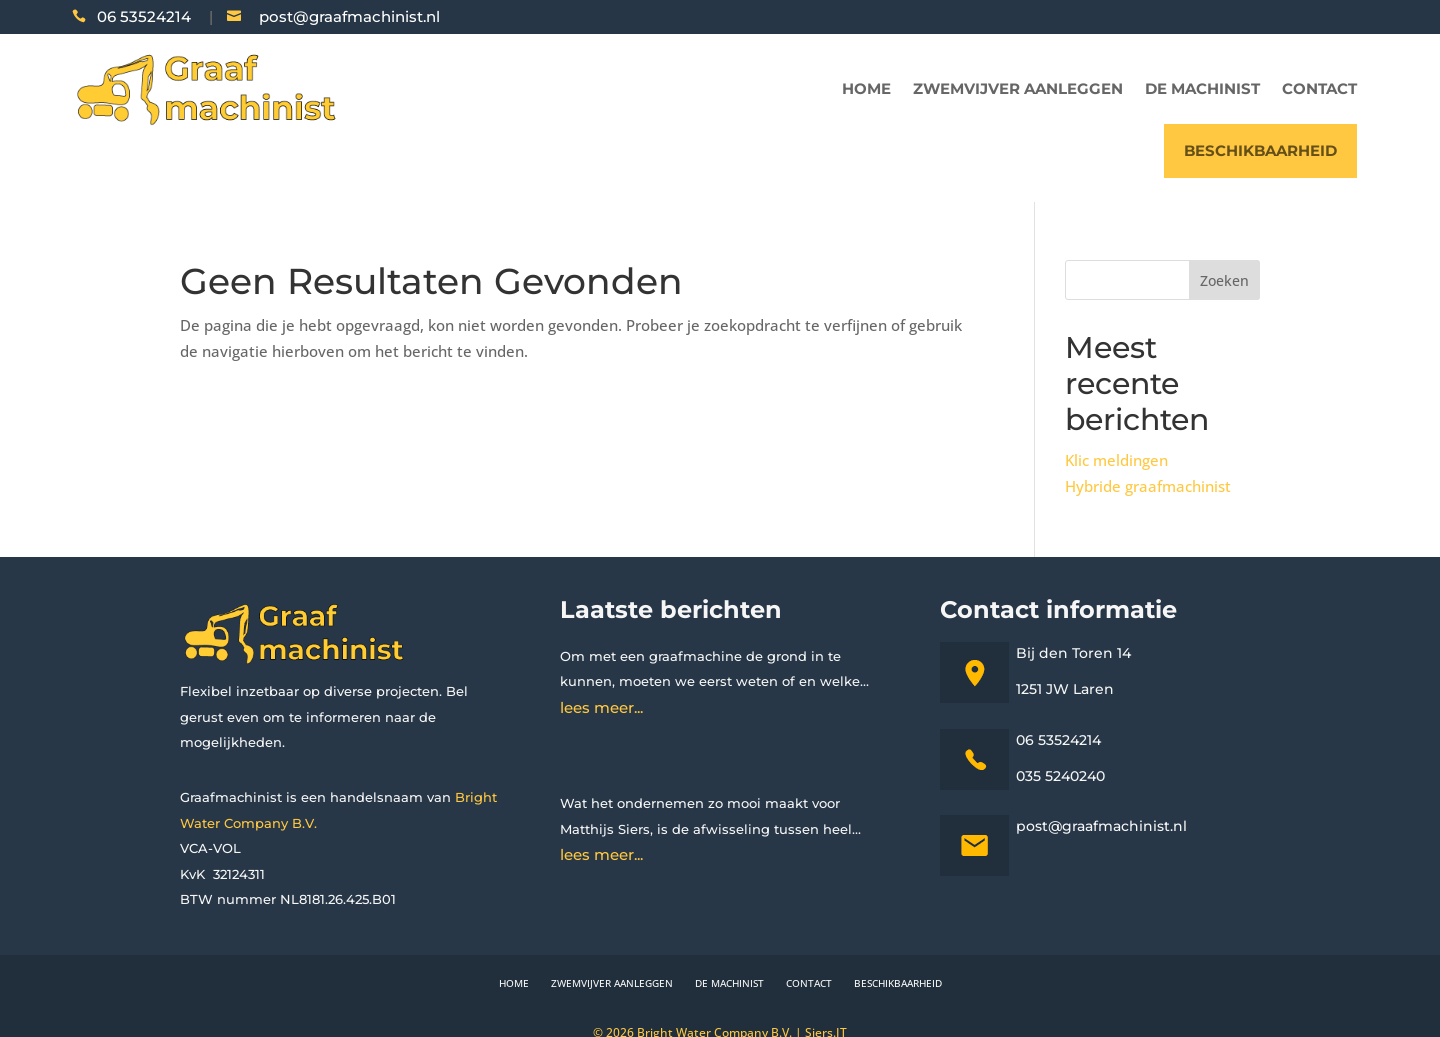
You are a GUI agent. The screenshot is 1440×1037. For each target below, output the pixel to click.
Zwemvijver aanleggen (1018, 88)
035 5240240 (1060, 776)
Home (866, 88)
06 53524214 (144, 16)
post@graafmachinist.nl (349, 16)
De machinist (1202, 88)
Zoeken (1224, 280)
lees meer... (601, 707)
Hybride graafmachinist (1148, 486)
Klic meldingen (1116, 460)
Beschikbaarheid (1260, 150)
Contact (1319, 88)
